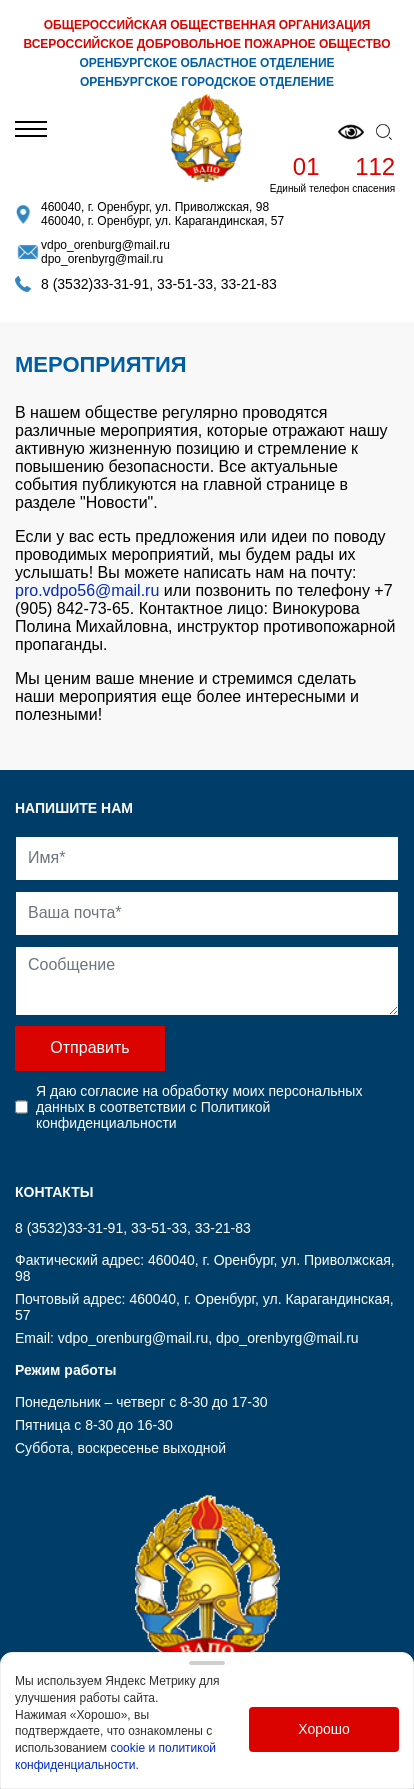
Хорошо (324, 1729)
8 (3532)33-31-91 (95, 284)
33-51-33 (185, 284)
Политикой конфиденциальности (153, 1115)
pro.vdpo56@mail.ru (87, 590)
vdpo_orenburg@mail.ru (105, 245)
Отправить (89, 1047)
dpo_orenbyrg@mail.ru (102, 259)
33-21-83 (249, 284)
